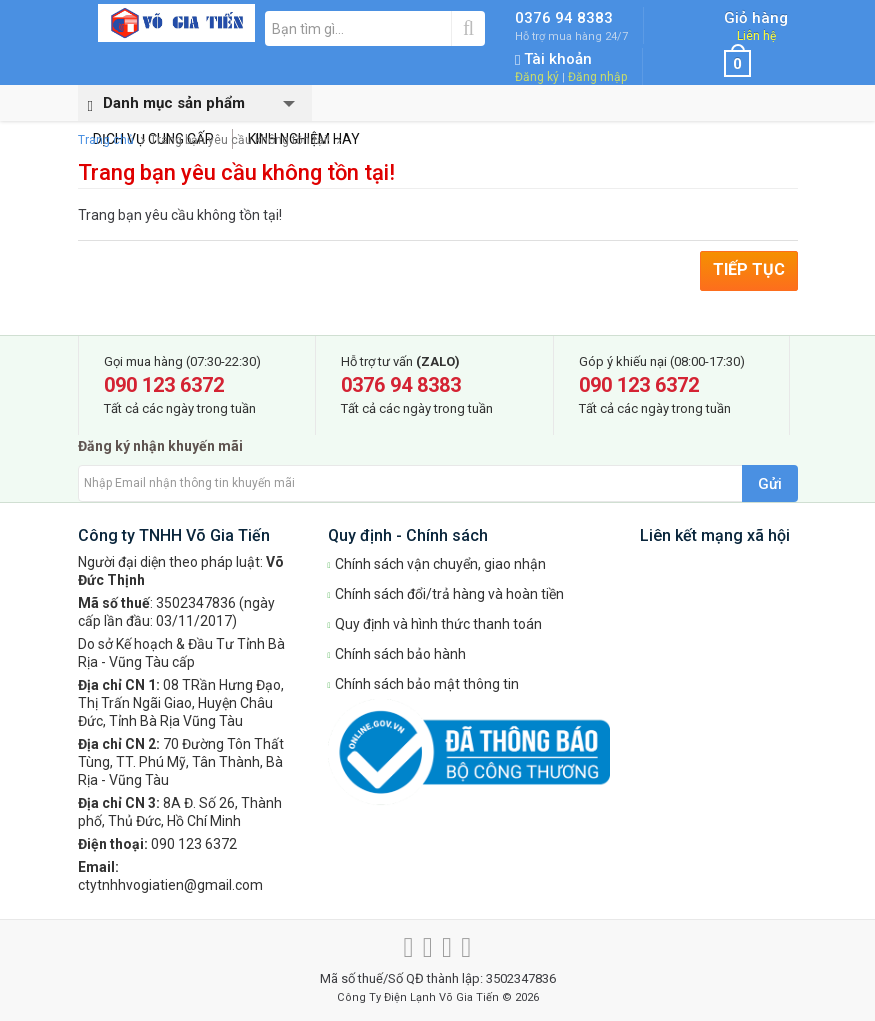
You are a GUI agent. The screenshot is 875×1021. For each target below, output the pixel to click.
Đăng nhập (597, 77)
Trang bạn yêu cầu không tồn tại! (240, 140)
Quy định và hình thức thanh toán (435, 624)
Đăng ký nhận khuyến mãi (160, 446)
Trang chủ (106, 140)
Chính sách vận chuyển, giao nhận (437, 564)
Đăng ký (537, 77)
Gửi (770, 484)
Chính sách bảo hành (397, 654)
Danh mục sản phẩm (161, 104)
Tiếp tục (749, 269)
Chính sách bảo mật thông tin (424, 684)
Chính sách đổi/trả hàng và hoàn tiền (446, 594)
